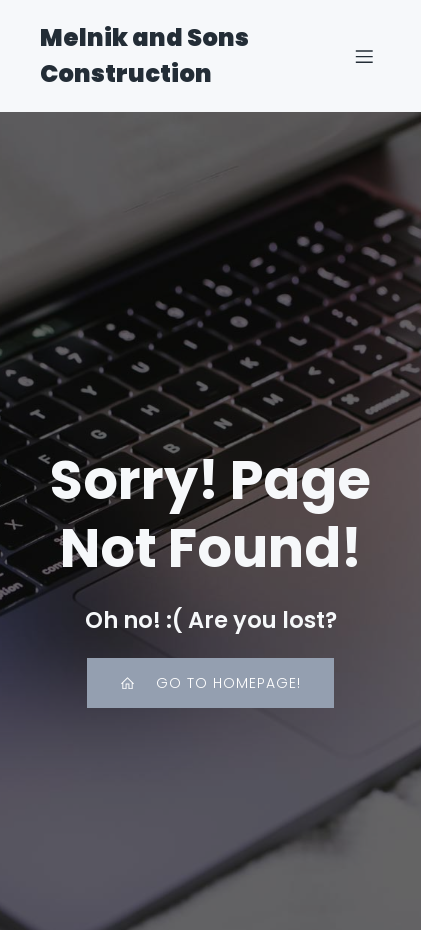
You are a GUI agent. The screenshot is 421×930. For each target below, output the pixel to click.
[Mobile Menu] (364, 56)
